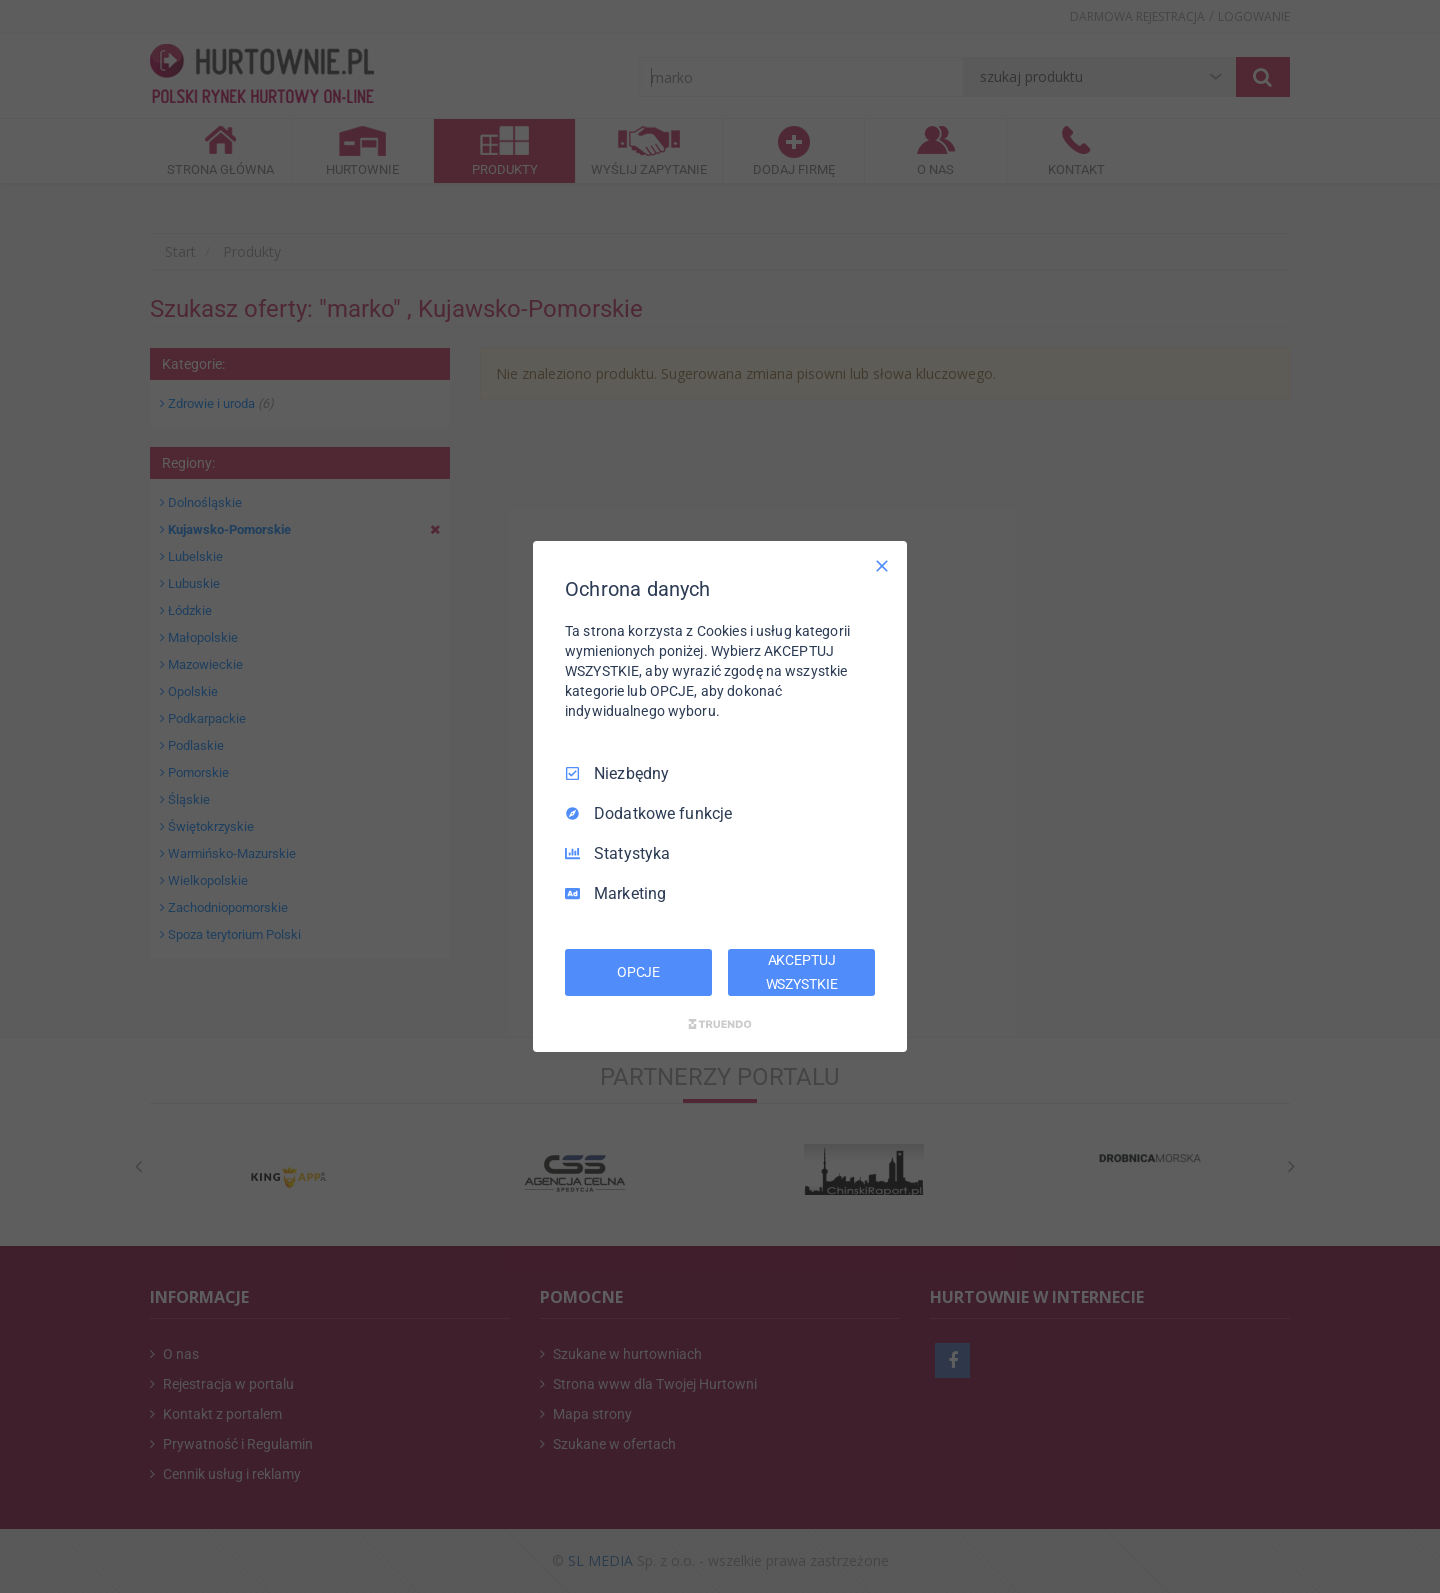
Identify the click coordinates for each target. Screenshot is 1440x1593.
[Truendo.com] (720, 1024)
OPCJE (638, 972)
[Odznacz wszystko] (882, 566)
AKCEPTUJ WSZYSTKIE (802, 972)
